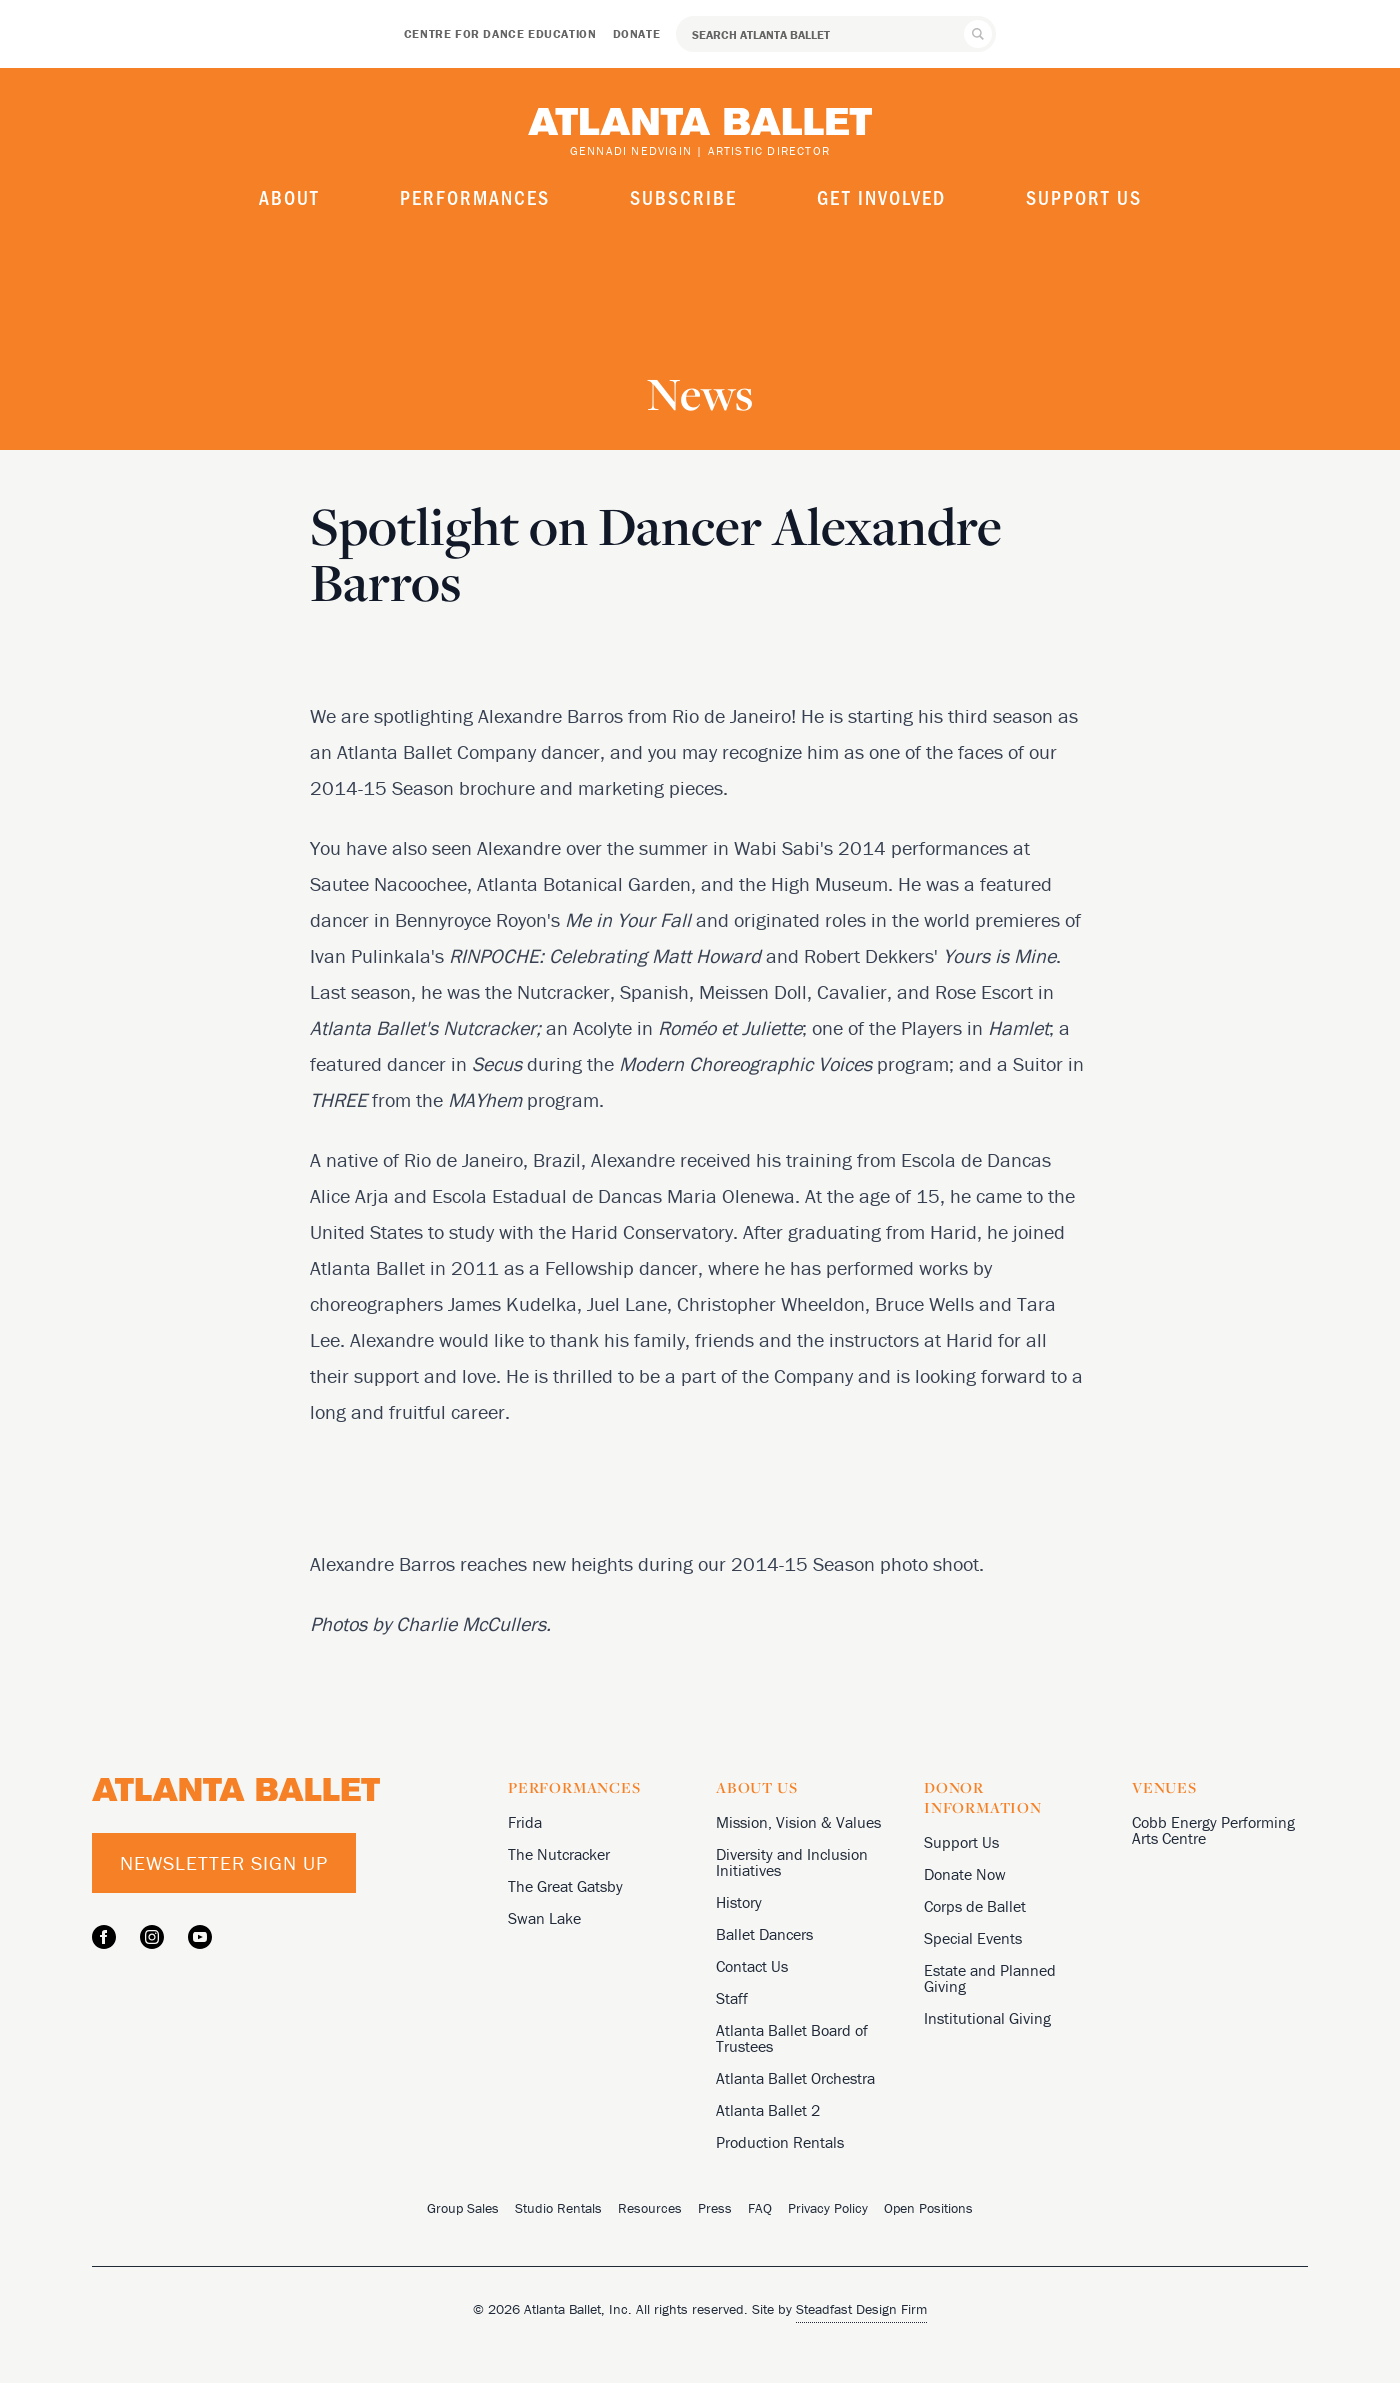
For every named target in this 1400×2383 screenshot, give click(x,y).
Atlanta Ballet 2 (768, 2110)
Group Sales (463, 2208)
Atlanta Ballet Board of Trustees (792, 2038)
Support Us (1084, 197)
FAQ (760, 2208)
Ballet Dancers (764, 1934)
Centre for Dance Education (500, 33)
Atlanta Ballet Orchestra (795, 2078)
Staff (732, 1998)
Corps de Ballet (975, 1906)
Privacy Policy (828, 2208)
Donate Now (965, 1874)
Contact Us (752, 1966)
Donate (637, 33)
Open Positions (928, 2208)
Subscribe (683, 197)
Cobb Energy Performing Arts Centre (1213, 1830)
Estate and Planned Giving (990, 1978)
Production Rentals (780, 2142)
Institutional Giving (987, 2018)
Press (715, 2208)
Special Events (973, 1938)
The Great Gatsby (565, 1886)
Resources (650, 2208)
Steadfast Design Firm (861, 2309)
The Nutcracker (559, 1854)
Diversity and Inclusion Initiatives (792, 1862)
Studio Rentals (558, 2208)
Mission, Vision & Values (798, 1822)
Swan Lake (544, 1918)
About (289, 197)
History (739, 1902)
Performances (475, 197)
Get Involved (881, 197)
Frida (525, 1822)
